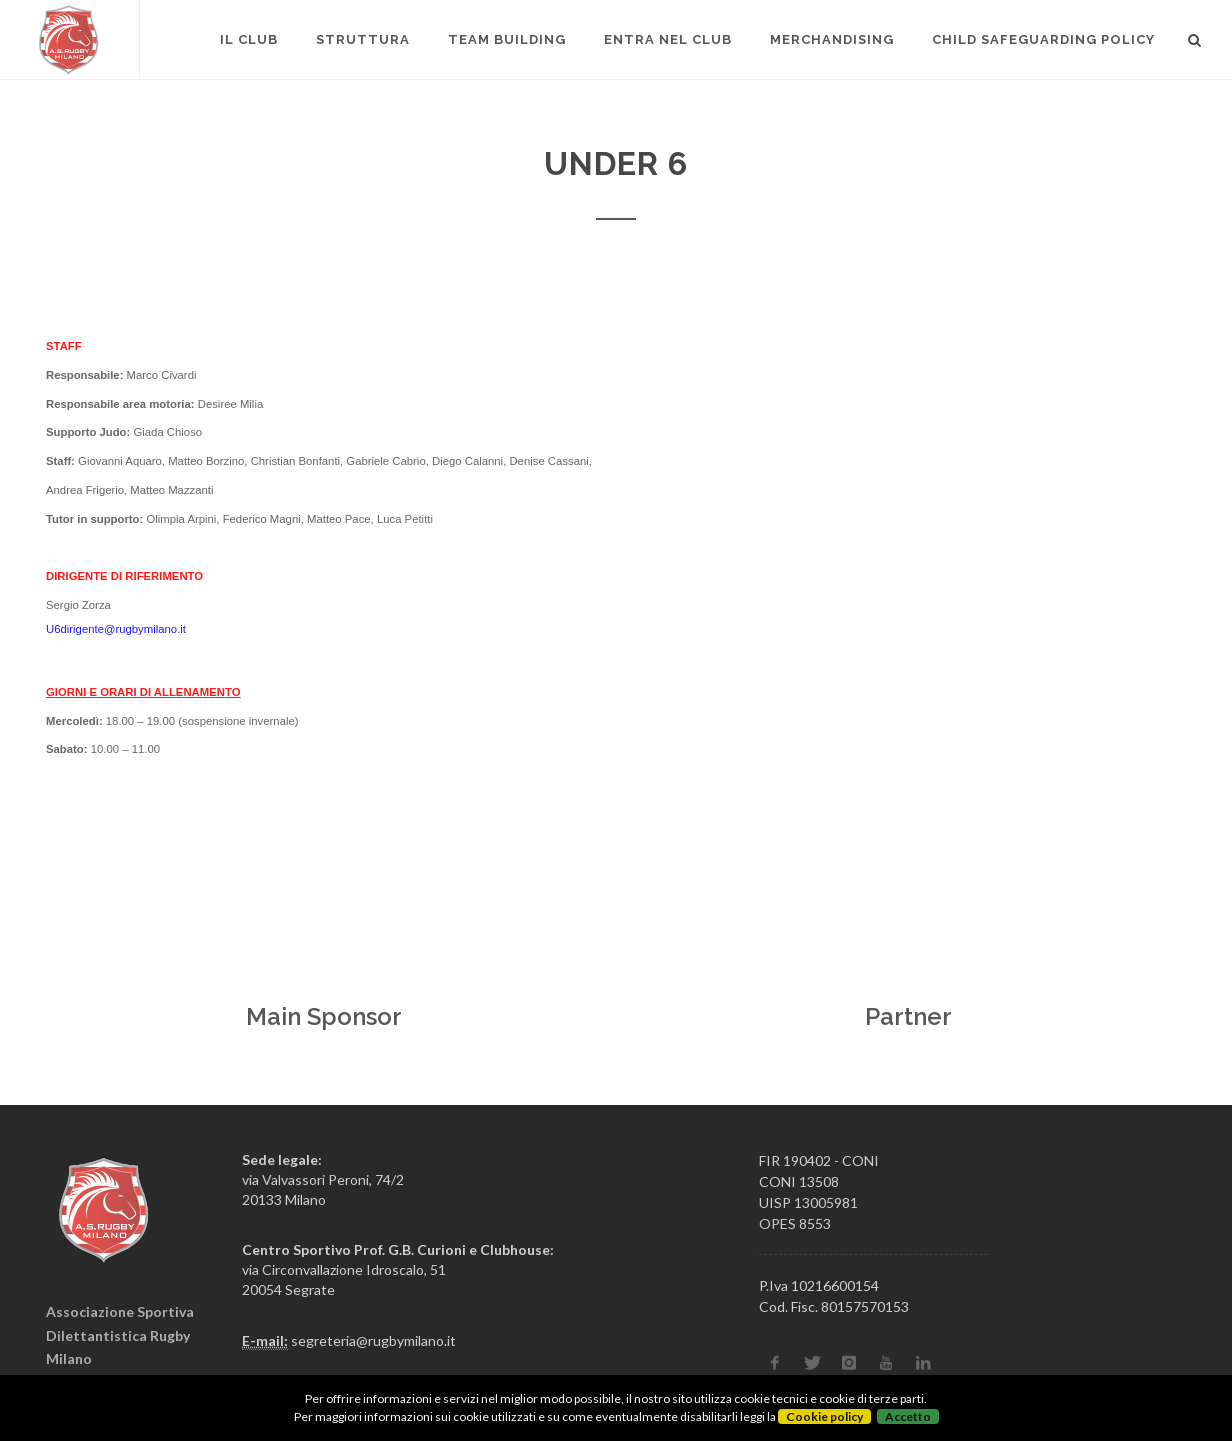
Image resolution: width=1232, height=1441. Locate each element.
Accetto (908, 1416)
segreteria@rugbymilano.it (373, 1340)
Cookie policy (824, 1416)
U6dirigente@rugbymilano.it (116, 629)
